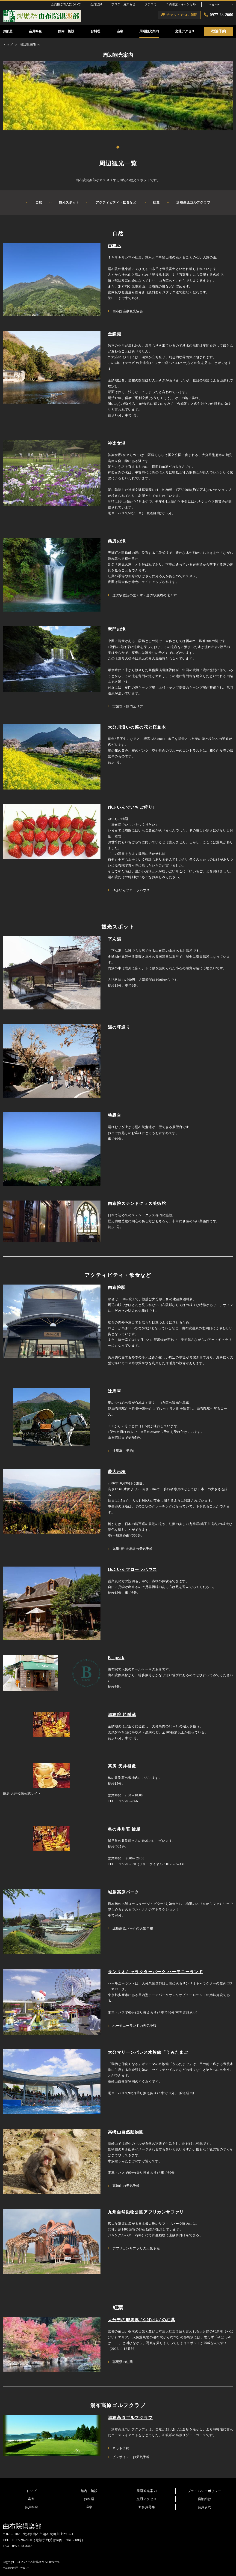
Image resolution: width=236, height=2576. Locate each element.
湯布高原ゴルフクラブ (188, 202)
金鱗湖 (114, 334)
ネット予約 (119, 2448)
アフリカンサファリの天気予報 (134, 2248)
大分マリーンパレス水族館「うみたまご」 (150, 2052)
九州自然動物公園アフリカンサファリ (146, 2212)
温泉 (89, 2507)
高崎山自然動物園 (126, 2132)
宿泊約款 (204, 2499)
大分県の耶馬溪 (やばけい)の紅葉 (141, 2320)
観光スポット (64, 202)
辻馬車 (114, 1391)
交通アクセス (146, 2499)
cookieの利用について (16, 2568)
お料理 (89, 2499)
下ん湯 (114, 939)
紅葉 (151, 202)
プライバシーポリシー (204, 2491)
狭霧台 (114, 1115)
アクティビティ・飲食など (111, 202)
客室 (31, 2499)
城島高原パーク (123, 1892)
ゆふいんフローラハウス (129, 890)
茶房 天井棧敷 (122, 1766)
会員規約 (204, 2507)
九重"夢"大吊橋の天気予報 (130, 1549)
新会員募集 (146, 2507)
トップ (31, 2491)
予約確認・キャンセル (181, 4)
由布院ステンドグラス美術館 (137, 1203)
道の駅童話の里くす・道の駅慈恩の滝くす (142, 595)
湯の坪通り (119, 1027)
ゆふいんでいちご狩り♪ (131, 807)
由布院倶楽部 (22, 2526)
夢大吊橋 (117, 1471)
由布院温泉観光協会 (125, 311)
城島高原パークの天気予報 (130, 1928)
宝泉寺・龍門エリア (125, 706)
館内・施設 (89, 2491)
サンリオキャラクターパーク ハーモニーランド (155, 1972)
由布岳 (114, 245)
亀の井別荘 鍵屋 (124, 1829)
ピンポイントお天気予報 (129, 2457)
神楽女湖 (117, 443)
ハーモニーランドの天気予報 (132, 2025)
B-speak (116, 1657)
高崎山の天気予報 (124, 2186)
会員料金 (31, 2507)
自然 (34, 202)
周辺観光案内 (146, 2491)
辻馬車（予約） (122, 1451)
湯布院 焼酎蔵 (122, 1714)
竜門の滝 (117, 629)
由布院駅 (117, 1287)
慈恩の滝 (117, 541)
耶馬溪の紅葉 (120, 2362)
